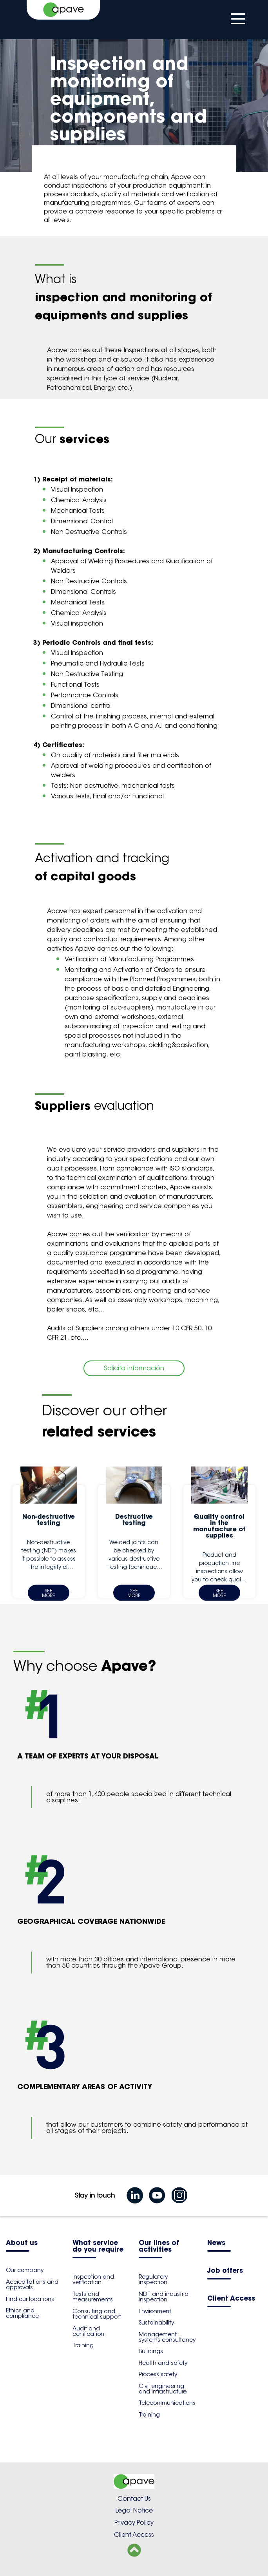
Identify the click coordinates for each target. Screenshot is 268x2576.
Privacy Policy (134, 2522)
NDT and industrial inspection (164, 2296)
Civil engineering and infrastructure (163, 2388)
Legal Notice (134, 2510)
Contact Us (134, 2498)
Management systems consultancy (167, 2337)
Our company (24, 2270)
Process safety (158, 2374)
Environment (155, 2311)
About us (22, 2243)
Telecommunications (167, 2402)
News (216, 2243)
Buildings (151, 2351)
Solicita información (134, 1368)
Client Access (231, 2299)
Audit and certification (88, 2331)
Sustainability (156, 2322)
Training (83, 2345)
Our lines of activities (159, 2247)
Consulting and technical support (96, 2314)
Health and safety (163, 2362)
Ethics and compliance (22, 2313)
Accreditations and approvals (32, 2284)
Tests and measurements (92, 2296)
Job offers (225, 2271)
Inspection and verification (93, 2279)
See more (48, 1592)
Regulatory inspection (153, 2279)
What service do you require (97, 2247)
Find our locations (30, 2299)
